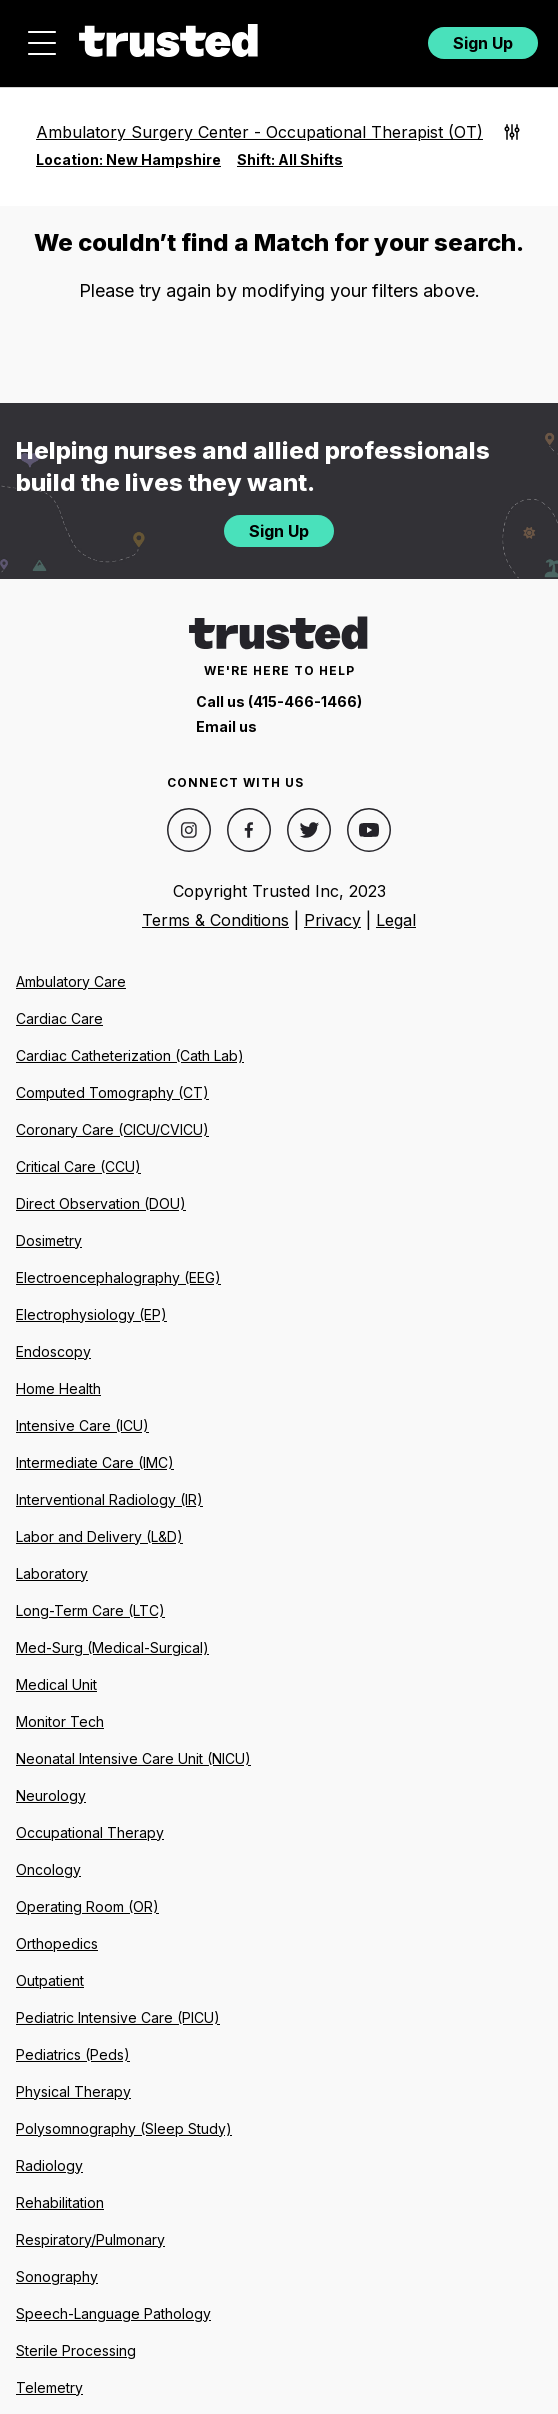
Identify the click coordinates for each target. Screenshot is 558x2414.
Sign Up (483, 43)
